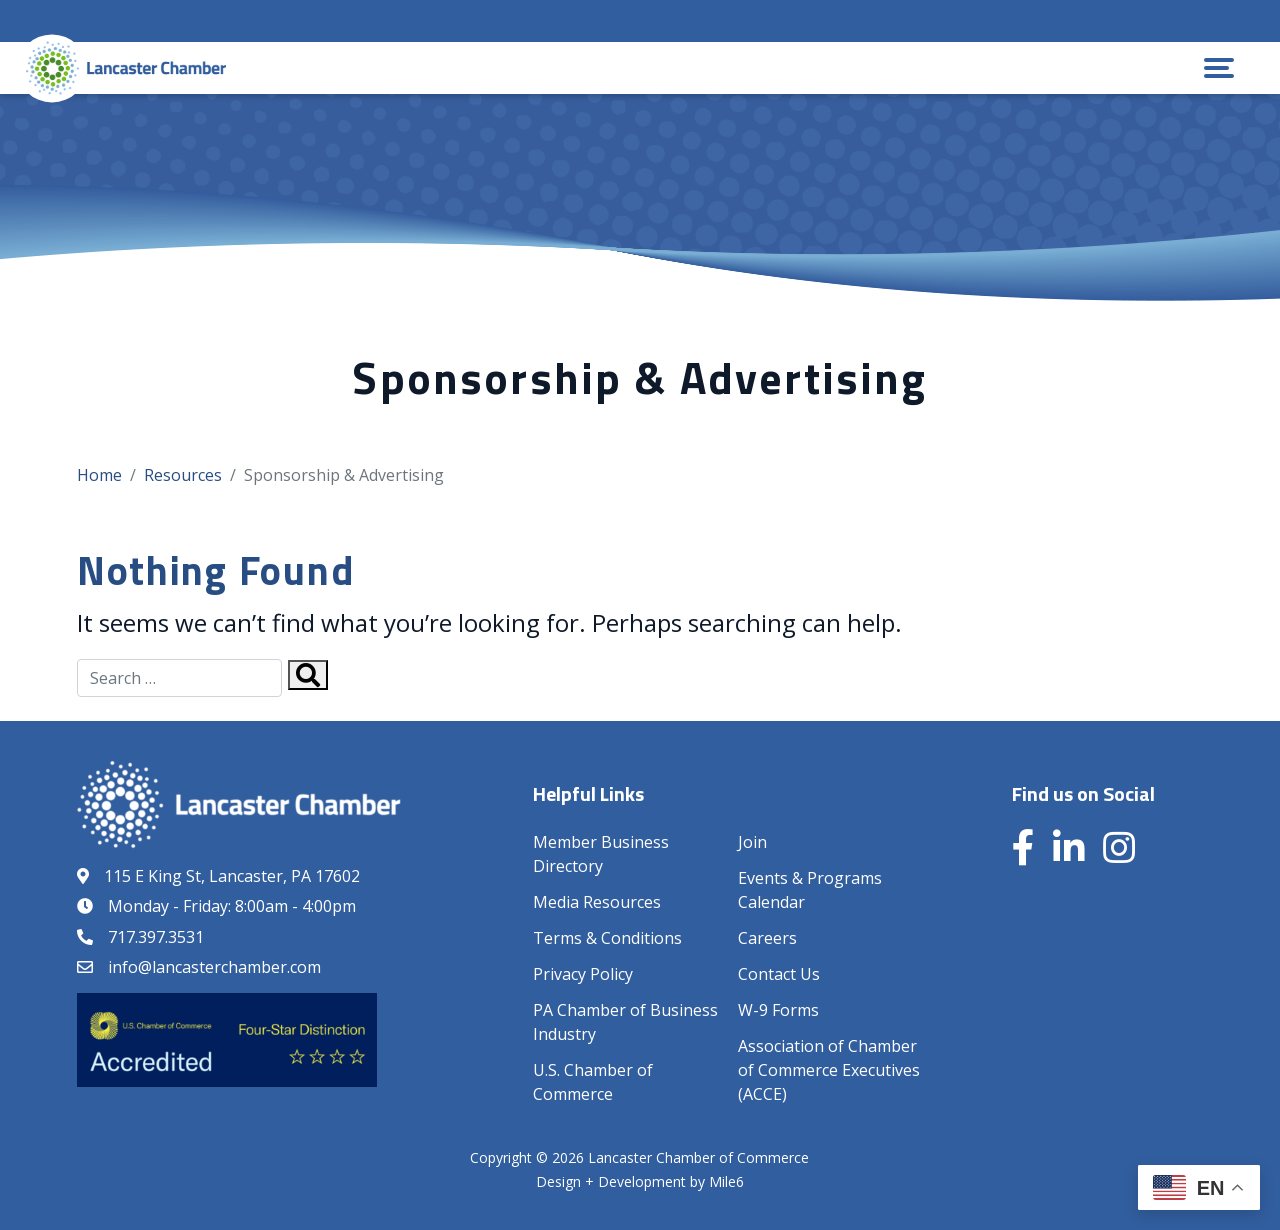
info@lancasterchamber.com (214, 967)
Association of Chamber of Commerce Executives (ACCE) (829, 1070)
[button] (1219, 68)
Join (752, 842)
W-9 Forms (778, 1010)
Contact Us (779, 974)
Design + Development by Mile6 (640, 1181)
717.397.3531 (156, 937)
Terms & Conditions (607, 938)
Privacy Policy (583, 974)
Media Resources (597, 902)
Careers (767, 938)
